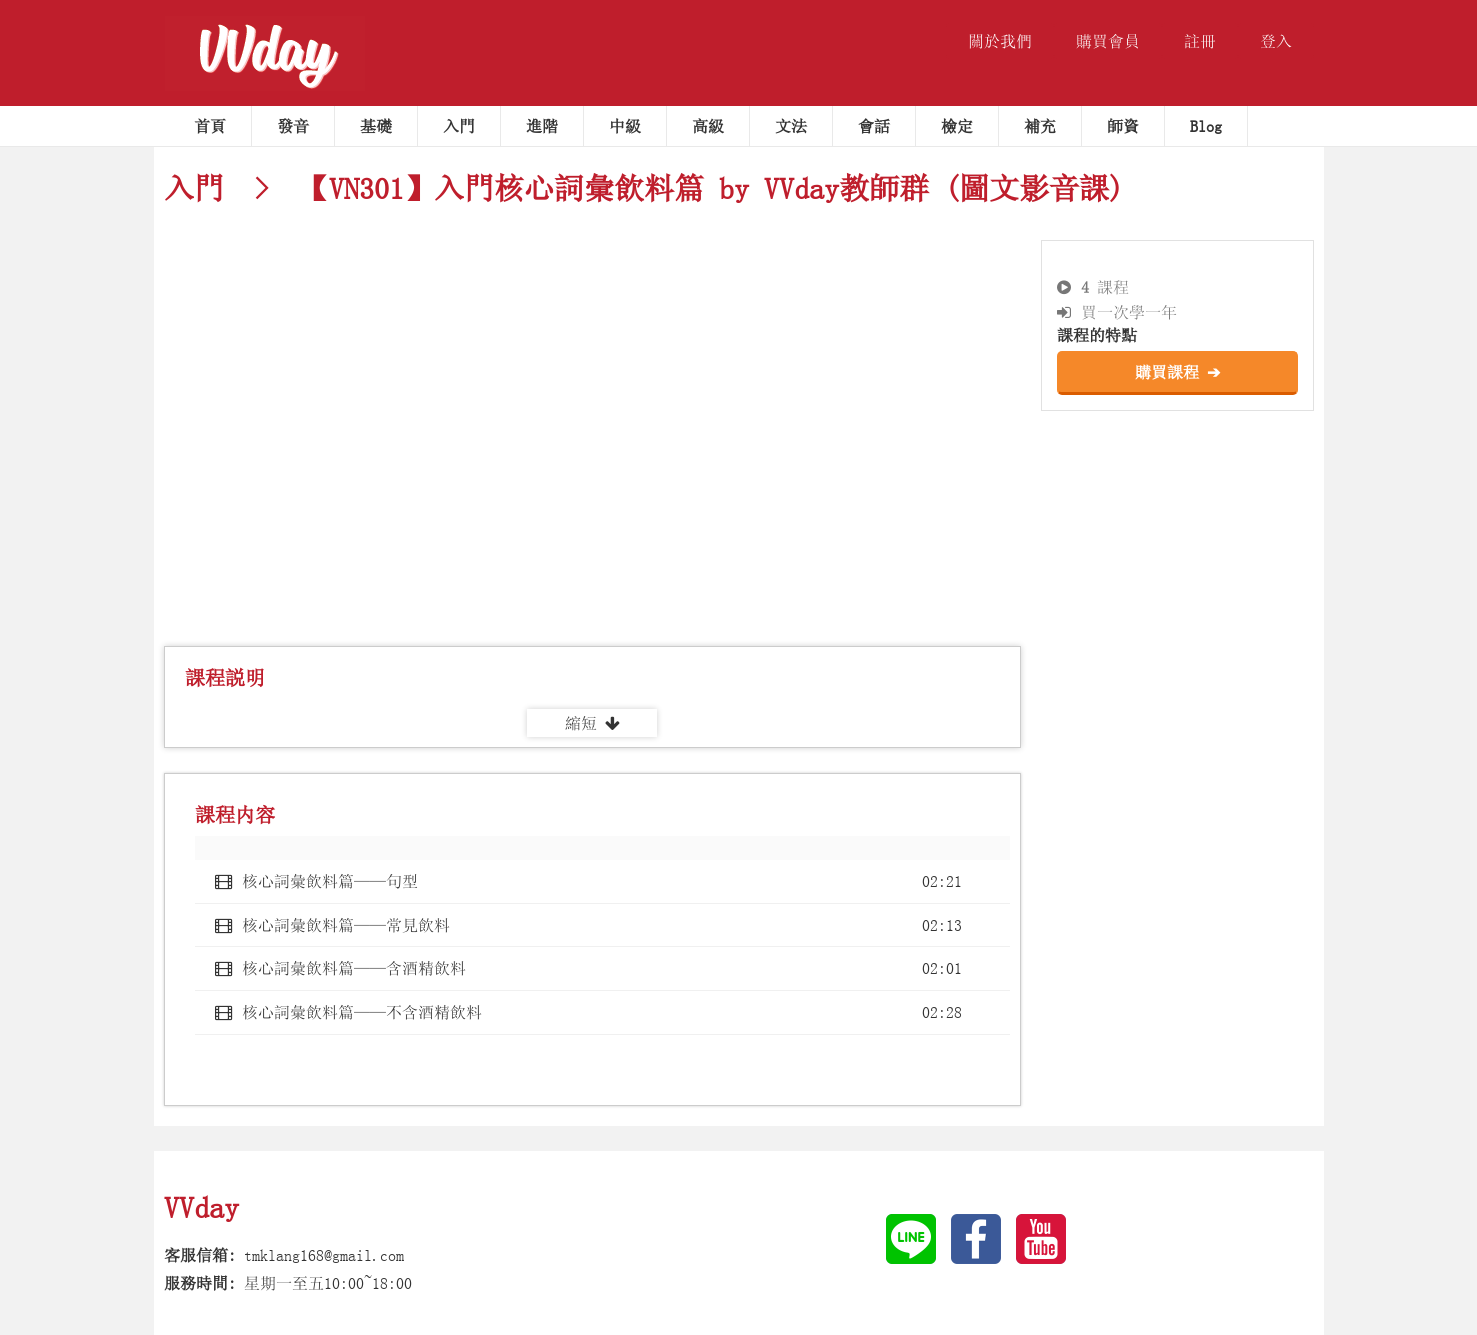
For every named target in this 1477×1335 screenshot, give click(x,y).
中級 (625, 126)
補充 (1040, 126)
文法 (791, 126)
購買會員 (1108, 41)
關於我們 (1000, 41)
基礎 (376, 126)
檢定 (957, 126)
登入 (1276, 41)
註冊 (1200, 41)
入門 (459, 126)
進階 (542, 126)
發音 (293, 126)
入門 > (224, 188)
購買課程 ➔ (1177, 372)
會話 (874, 126)
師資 (1123, 126)
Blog (1206, 126)
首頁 (210, 126)
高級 (708, 126)
